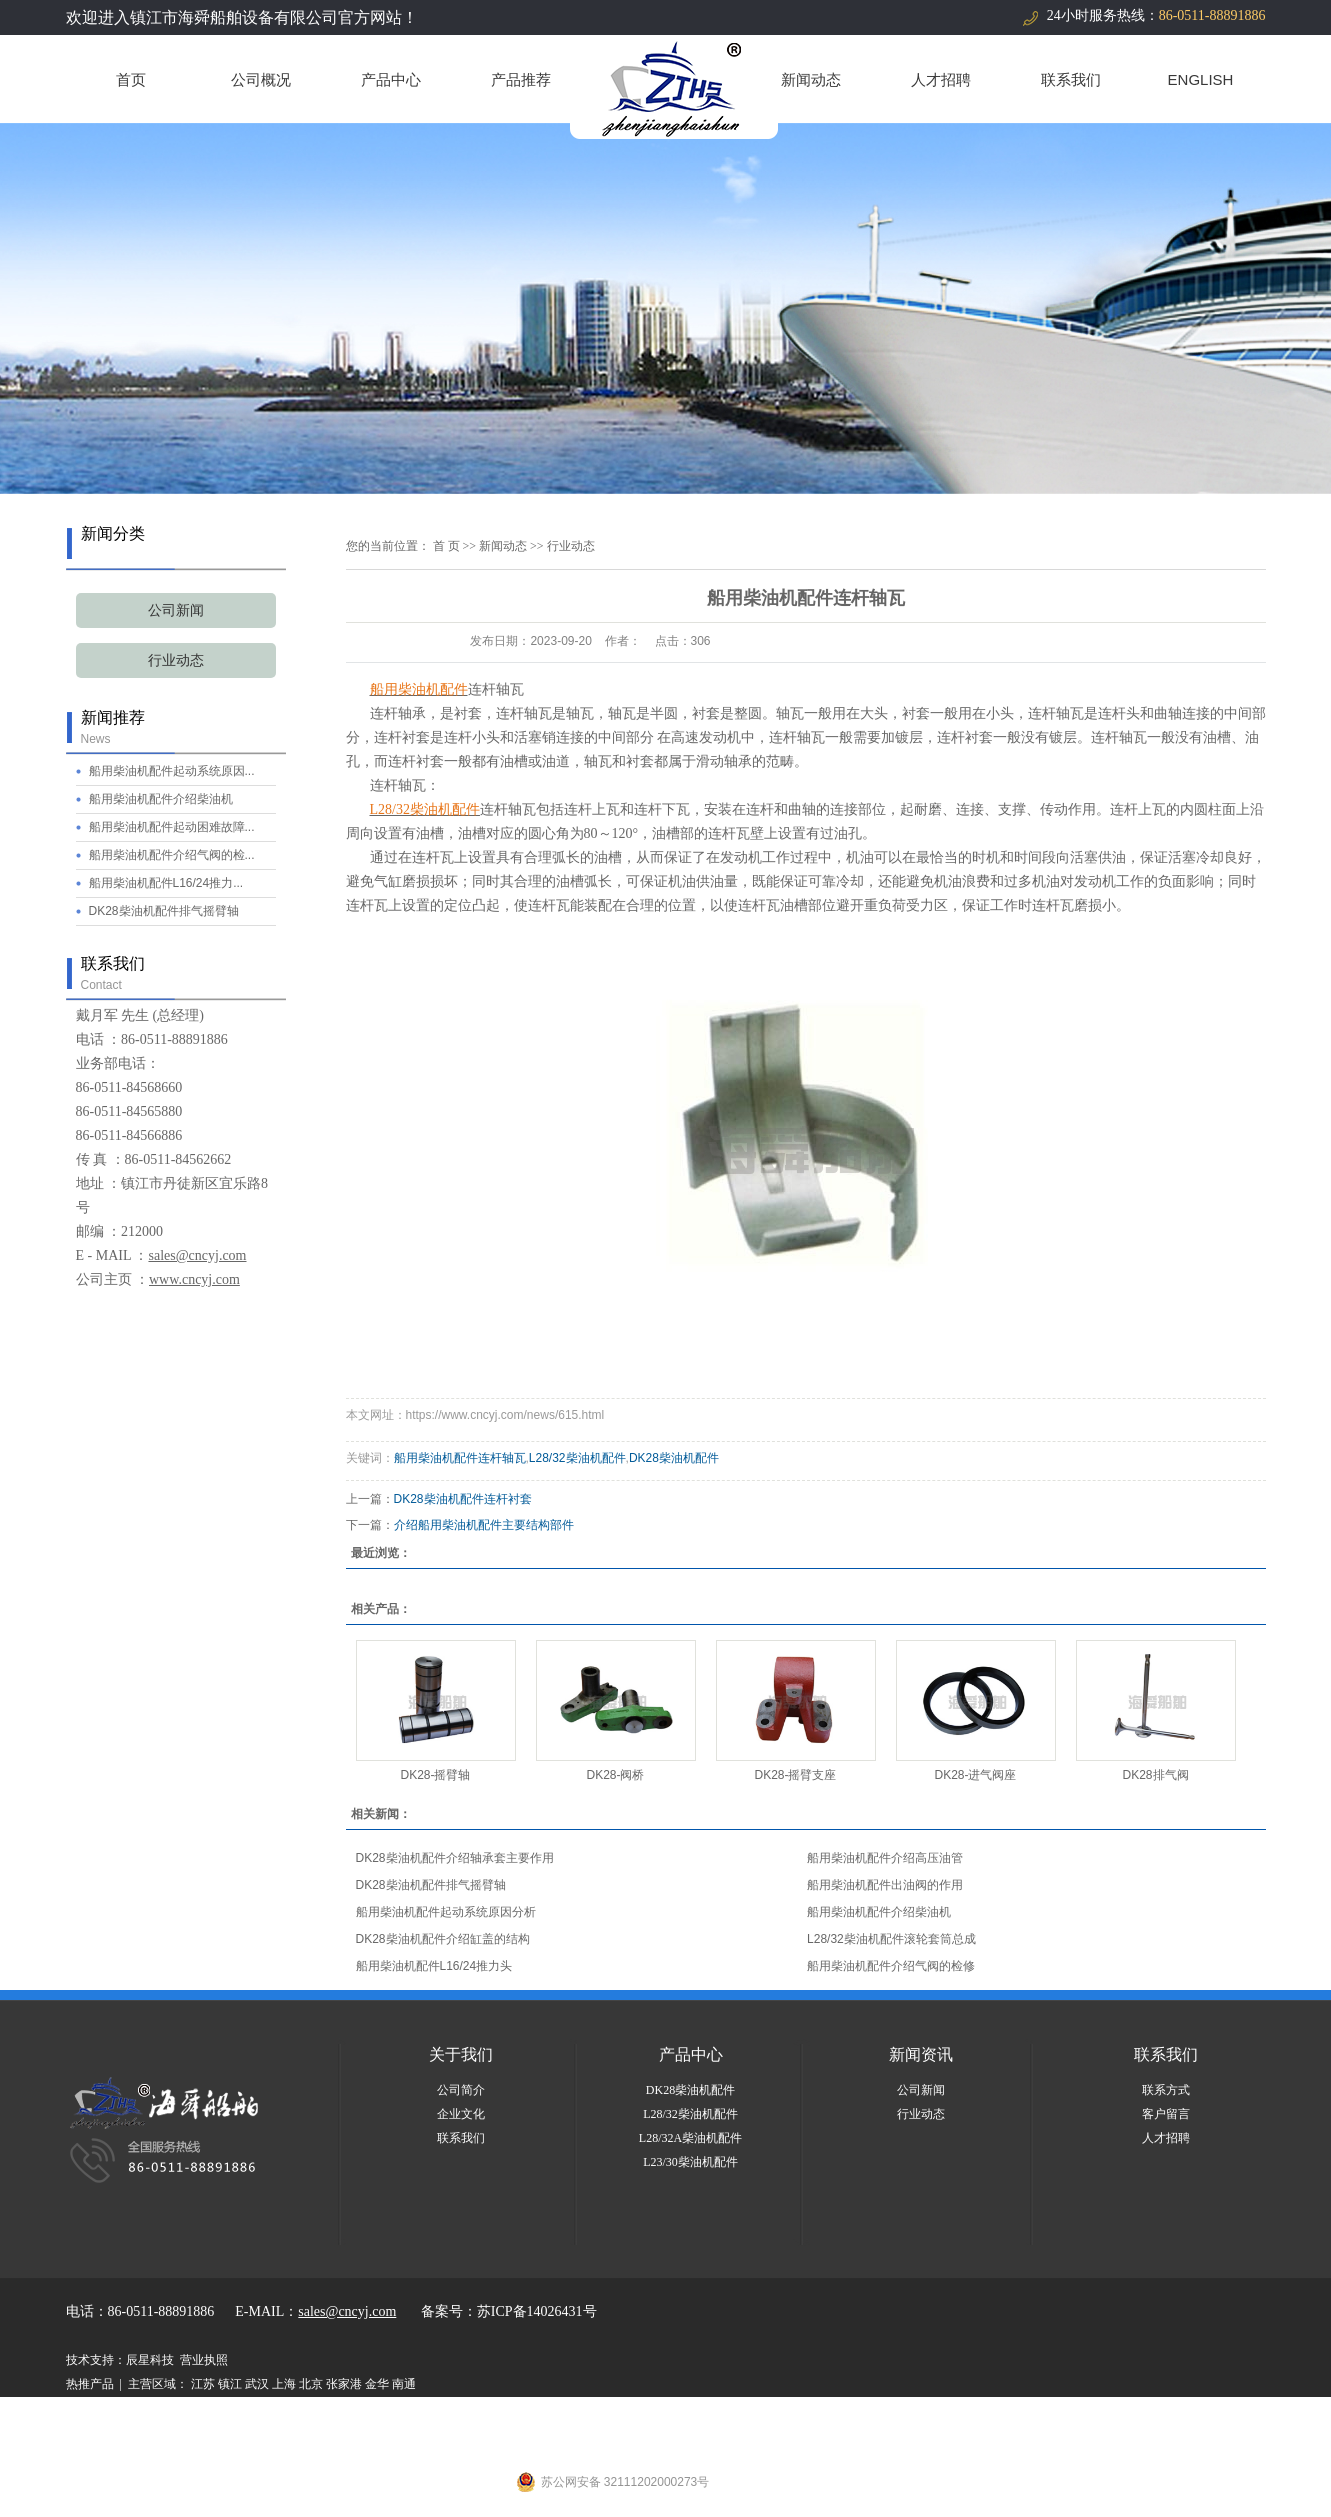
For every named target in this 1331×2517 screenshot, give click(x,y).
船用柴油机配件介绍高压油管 (885, 1858)
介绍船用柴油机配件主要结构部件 (484, 1525)
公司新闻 (176, 610)
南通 (404, 2384)
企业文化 (461, 2114)
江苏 (203, 2384)
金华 (377, 2384)
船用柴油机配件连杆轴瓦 (460, 1458)
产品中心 (391, 79)
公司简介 (461, 2090)
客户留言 (1166, 2114)
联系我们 (1071, 79)
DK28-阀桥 (615, 1775)
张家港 (344, 2384)
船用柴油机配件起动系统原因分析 (446, 1912)
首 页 (446, 546)
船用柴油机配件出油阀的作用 (885, 1885)
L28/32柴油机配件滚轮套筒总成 (891, 1939)
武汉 (257, 2384)
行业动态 (176, 660)
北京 (311, 2384)
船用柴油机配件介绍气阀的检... (172, 855)
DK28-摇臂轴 (435, 1775)
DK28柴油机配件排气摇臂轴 (164, 911)
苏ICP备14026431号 (537, 2311)
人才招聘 (941, 79)
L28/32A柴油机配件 (690, 2138)
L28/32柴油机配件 (577, 1458)
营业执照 (204, 2360)
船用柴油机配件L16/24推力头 (434, 1966)
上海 (284, 2384)
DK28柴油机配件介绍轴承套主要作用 (455, 1858)
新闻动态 (811, 79)
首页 (131, 79)
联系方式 (1166, 2090)
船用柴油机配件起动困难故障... (172, 827)
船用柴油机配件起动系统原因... (172, 771)
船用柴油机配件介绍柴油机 (161, 799)
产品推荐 (521, 79)
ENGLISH (1201, 79)
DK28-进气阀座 (975, 1775)
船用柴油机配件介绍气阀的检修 (891, 1966)
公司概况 (261, 79)
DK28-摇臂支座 (795, 1775)
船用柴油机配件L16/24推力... (166, 883)
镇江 (230, 2384)
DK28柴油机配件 (674, 1458)
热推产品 (90, 2384)
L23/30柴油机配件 (690, 2162)
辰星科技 (150, 2360)
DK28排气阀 (1155, 1775)
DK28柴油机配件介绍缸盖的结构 (443, 1939)
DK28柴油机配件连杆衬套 (463, 1499)
